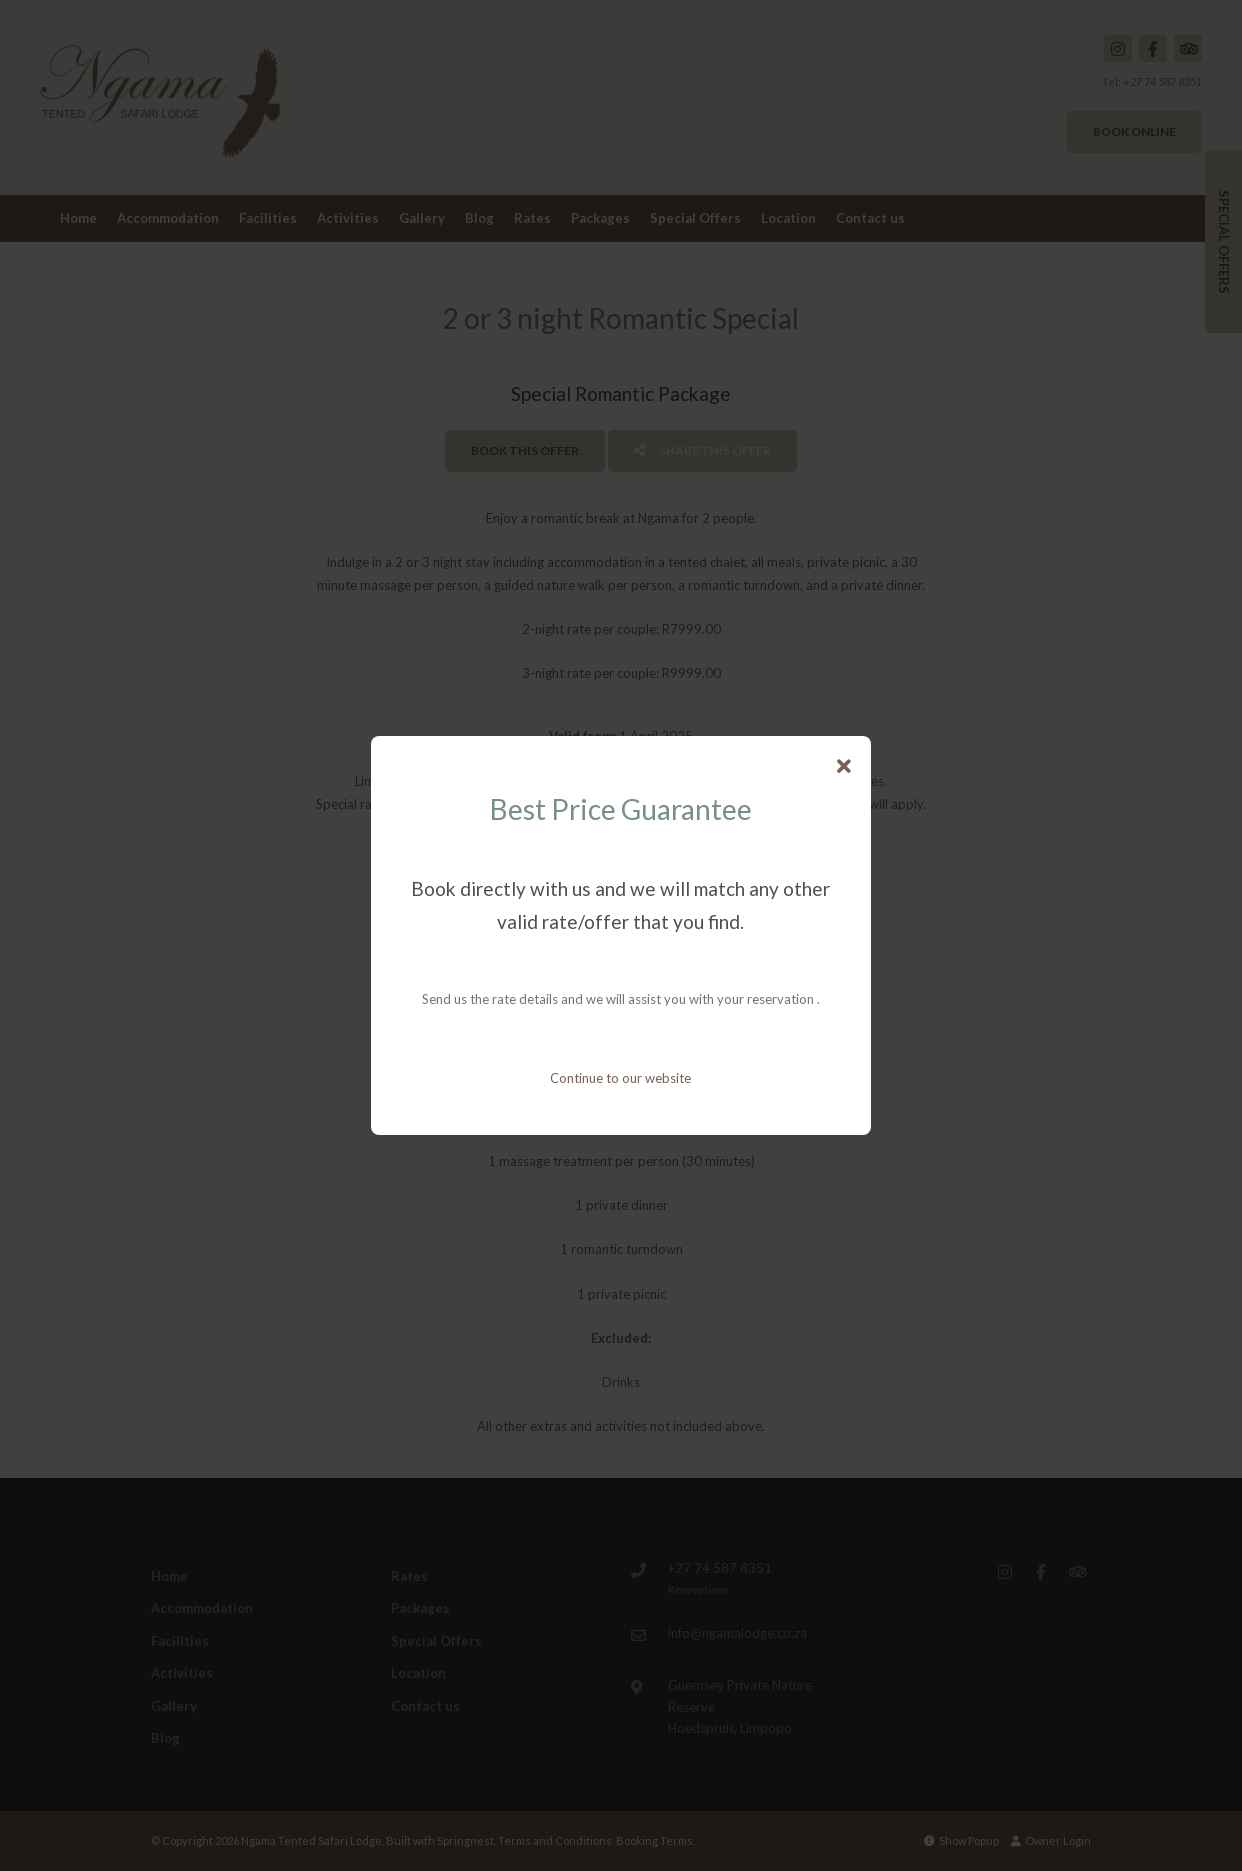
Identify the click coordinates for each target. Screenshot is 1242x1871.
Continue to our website (620, 1078)
